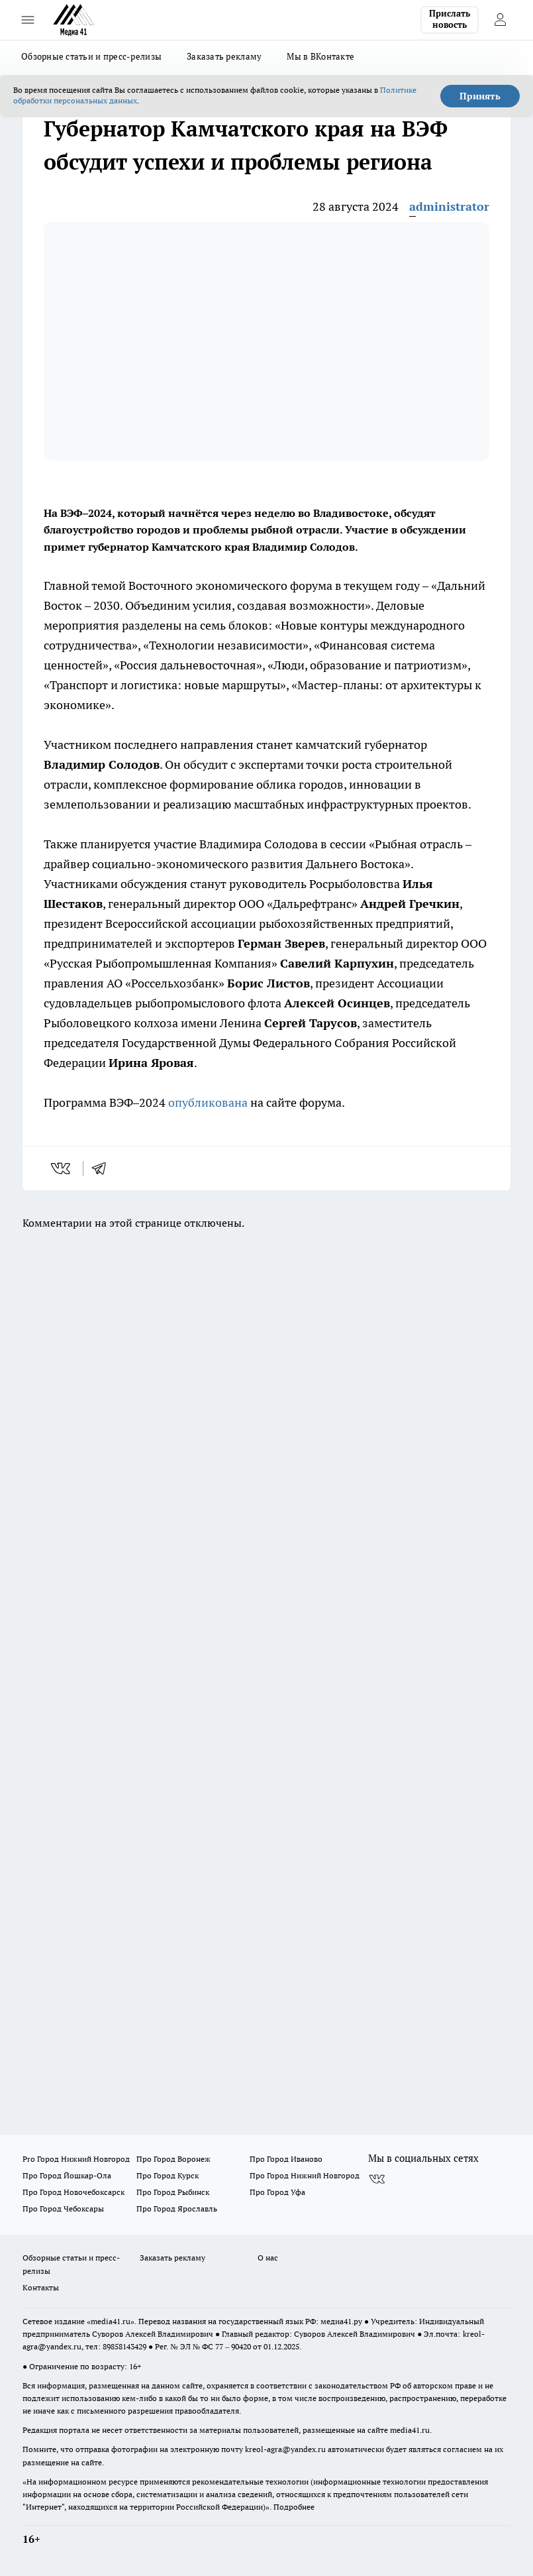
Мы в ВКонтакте (320, 56)
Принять (480, 96)
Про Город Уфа (277, 2192)
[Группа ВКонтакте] (376, 2179)
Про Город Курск (167, 2175)
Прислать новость (449, 19)
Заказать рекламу (224, 56)
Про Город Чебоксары (63, 2208)
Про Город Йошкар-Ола (67, 2175)
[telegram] (103, 1168)
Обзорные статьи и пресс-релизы (91, 56)
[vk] (61, 1168)
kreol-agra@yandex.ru (285, 2449)
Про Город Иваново (286, 2159)
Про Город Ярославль (176, 2208)
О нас (268, 2258)
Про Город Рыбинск (172, 2192)
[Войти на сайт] (500, 20)
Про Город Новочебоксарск (73, 2192)
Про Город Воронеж (173, 2159)
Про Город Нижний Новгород (305, 2175)
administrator (449, 206)
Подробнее (294, 2507)
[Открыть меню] (28, 20)
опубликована (208, 1102)
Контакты (41, 2287)
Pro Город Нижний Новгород (76, 2159)
